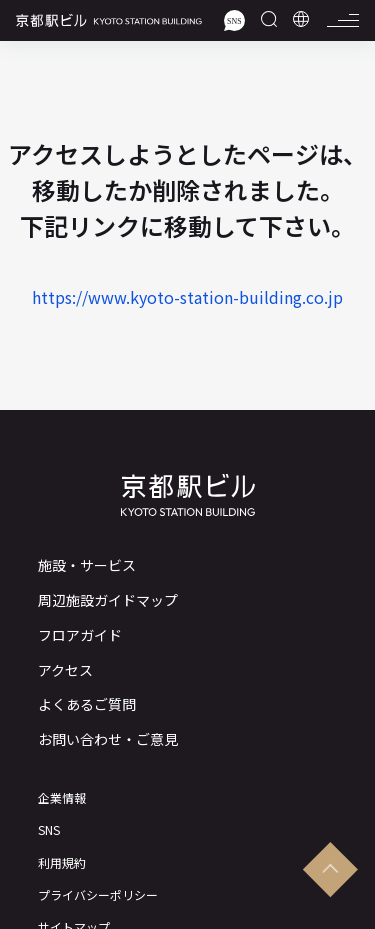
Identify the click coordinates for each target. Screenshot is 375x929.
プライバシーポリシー (98, 895)
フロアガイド (80, 635)
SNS (49, 830)
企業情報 (62, 798)
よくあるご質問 (87, 704)
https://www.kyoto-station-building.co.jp (187, 297)
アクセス (65, 670)
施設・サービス (87, 565)
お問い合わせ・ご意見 (108, 739)
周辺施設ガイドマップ (108, 600)
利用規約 (62, 863)
